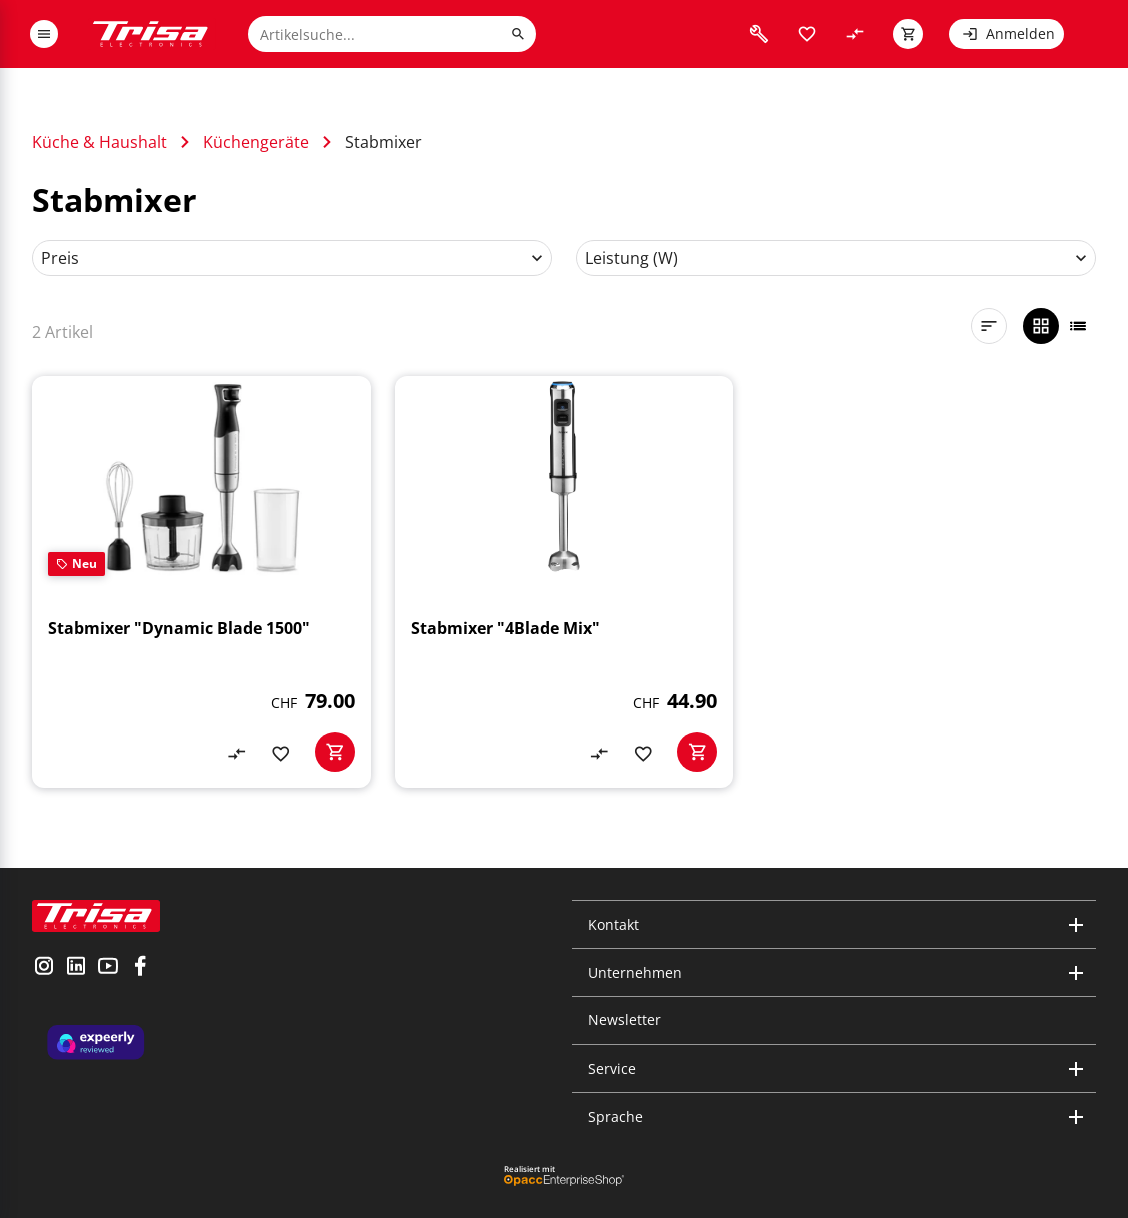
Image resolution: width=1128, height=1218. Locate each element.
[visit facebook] (140, 968)
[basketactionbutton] (335, 752)
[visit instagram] (44, 968)
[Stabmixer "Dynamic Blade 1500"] (201, 582)
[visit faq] (759, 34)
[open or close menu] (44, 34)
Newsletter (624, 1019)
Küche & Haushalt (99, 142)
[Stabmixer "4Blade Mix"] (564, 582)
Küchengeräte (256, 142)
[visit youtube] (108, 968)
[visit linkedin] (76, 968)
